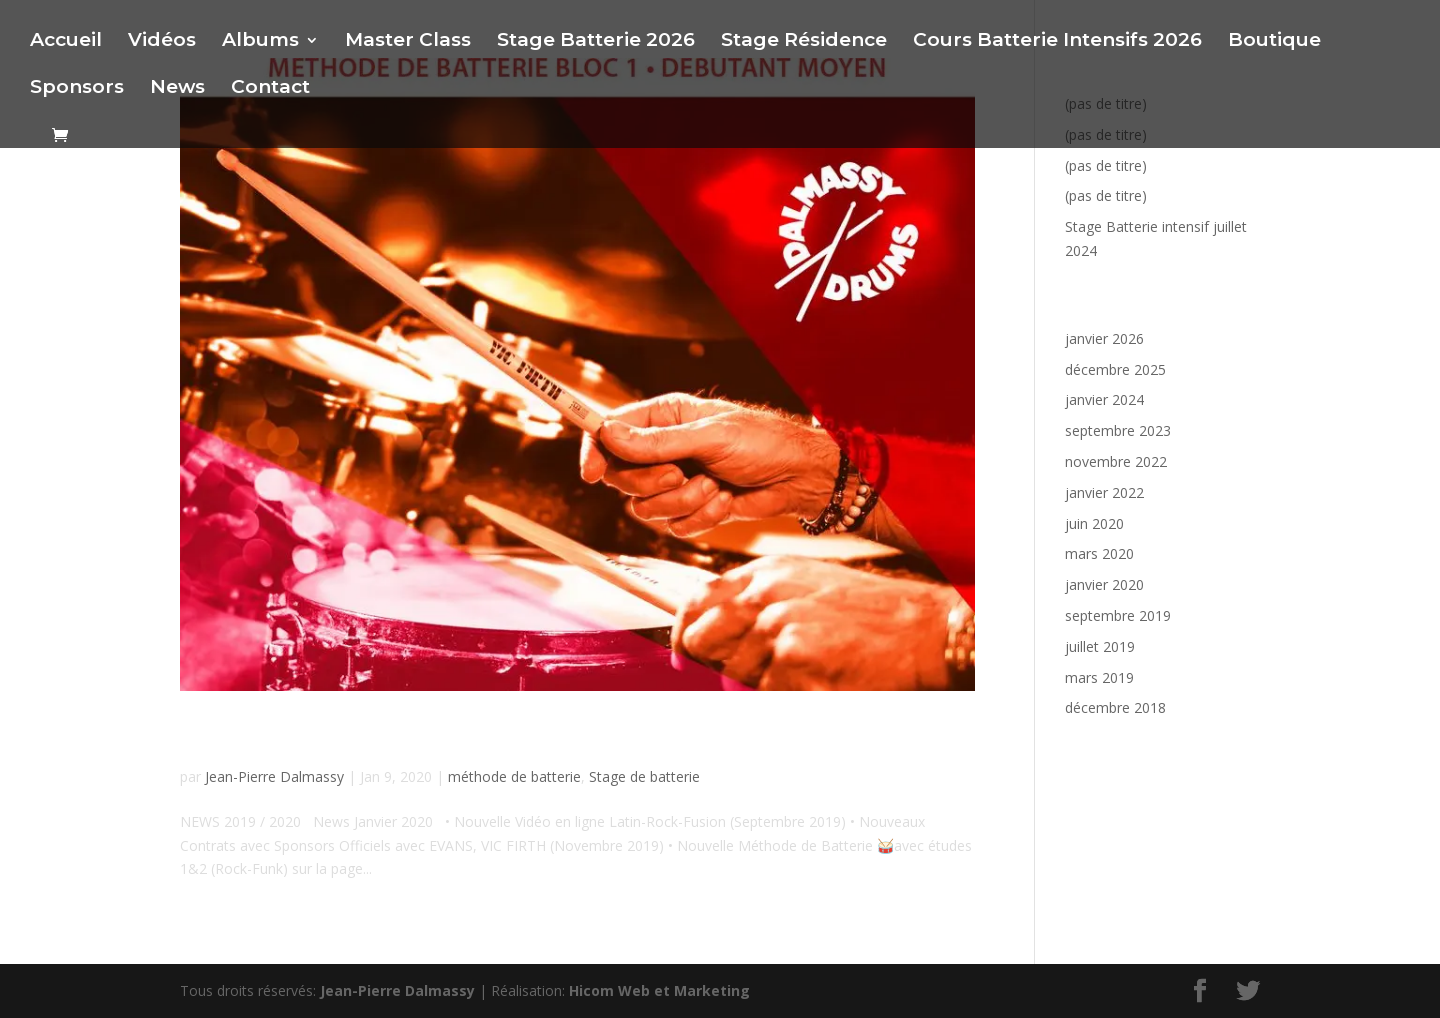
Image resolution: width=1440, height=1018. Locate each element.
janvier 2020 (1104, 584)
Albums (260, 42)
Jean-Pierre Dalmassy (274, 776)
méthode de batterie (514, 776)
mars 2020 (1099, 553)
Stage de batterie (644, 776)
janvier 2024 (1104, 399)
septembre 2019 (1118, 615)
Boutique (1274, 42)
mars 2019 (1099, 677)
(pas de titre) (1106, 165)
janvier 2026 (1104, 338)
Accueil (66, 42)
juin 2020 (1094, 523)
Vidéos (162, 42)
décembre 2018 (1115, 707)
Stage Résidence (804, 42)
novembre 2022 (1116, 461)
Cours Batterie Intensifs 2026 (1057, 42)
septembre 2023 (1118, 430)
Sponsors (77, 89)
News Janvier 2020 (325, 738)
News (177, 89)
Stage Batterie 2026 (596, 42)
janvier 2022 (1104, 492)
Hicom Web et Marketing (659, 990)
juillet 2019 (1100, 646)
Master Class (408, 42)
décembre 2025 (1115, 369)
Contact (270, 89)
